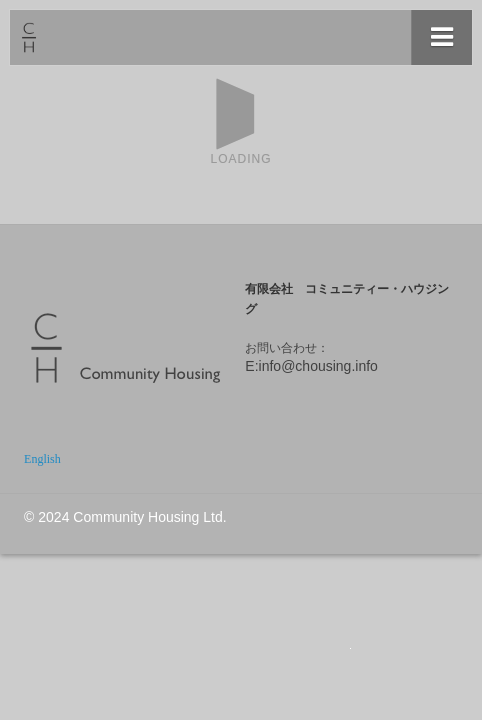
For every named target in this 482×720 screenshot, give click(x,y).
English (42, 459)
